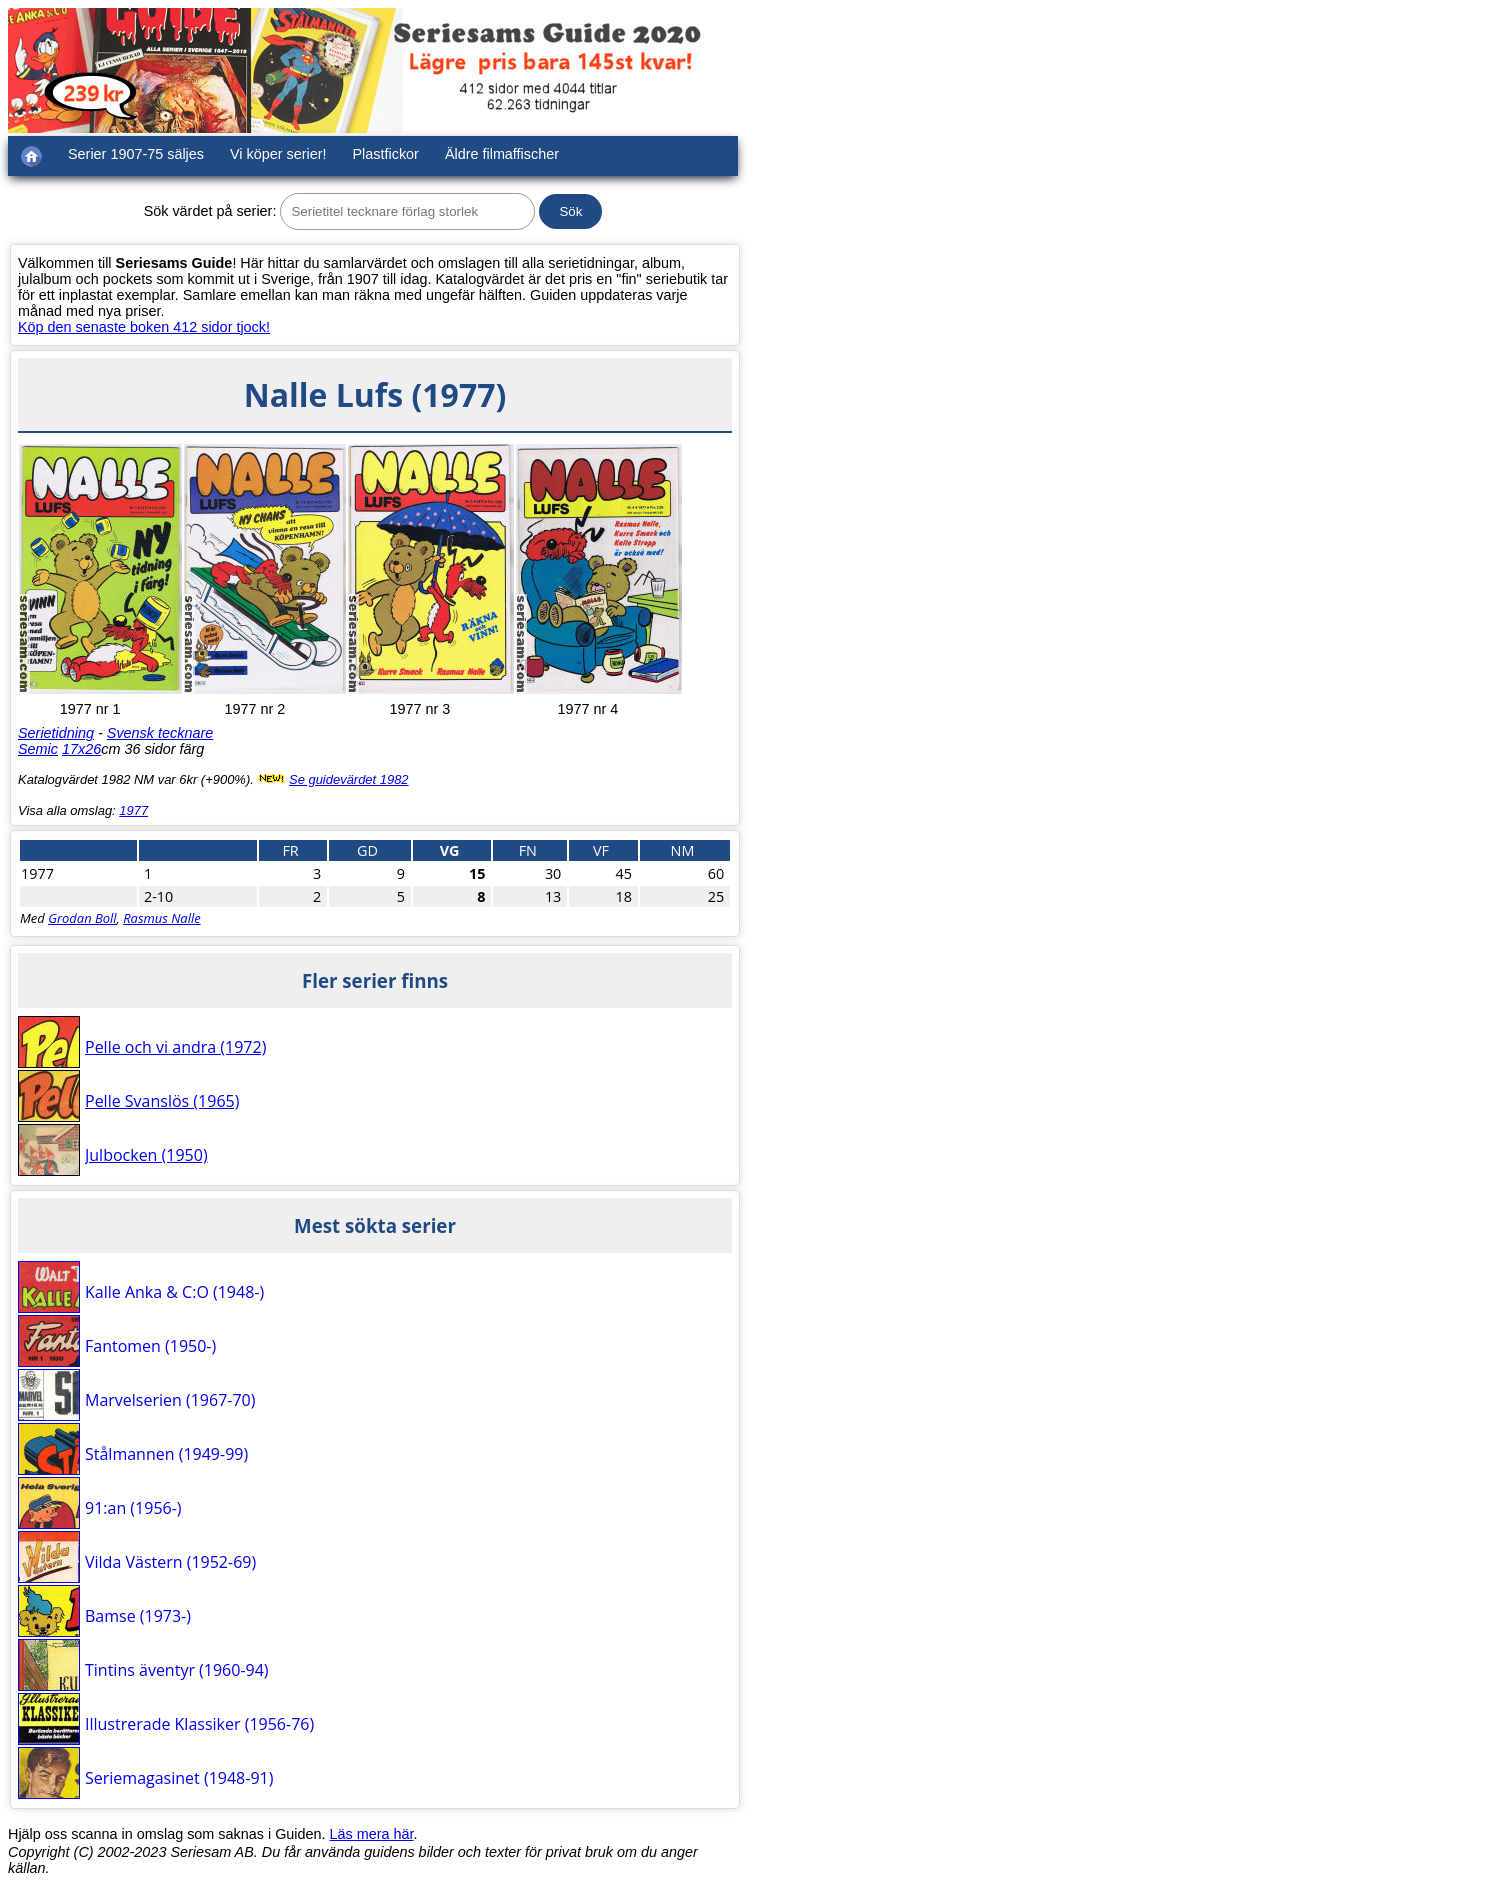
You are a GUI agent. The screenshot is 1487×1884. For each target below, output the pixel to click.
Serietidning (56, 733)
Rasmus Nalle (161, 918)
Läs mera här (372, 1834)
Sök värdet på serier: (210, 211)
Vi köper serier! (278, 154)
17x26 (81, 749)
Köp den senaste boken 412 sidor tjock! (144, 327)
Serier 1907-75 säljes (136, 154)
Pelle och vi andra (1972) (175, 1047)
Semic (38, 749)
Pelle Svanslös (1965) (162, 1101)
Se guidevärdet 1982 (349, 779)
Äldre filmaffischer (502, 154)
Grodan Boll (82, 918)
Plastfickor (386, 154)
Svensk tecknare (160, 733)
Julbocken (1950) (146, 1155)
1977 (133, 810)
